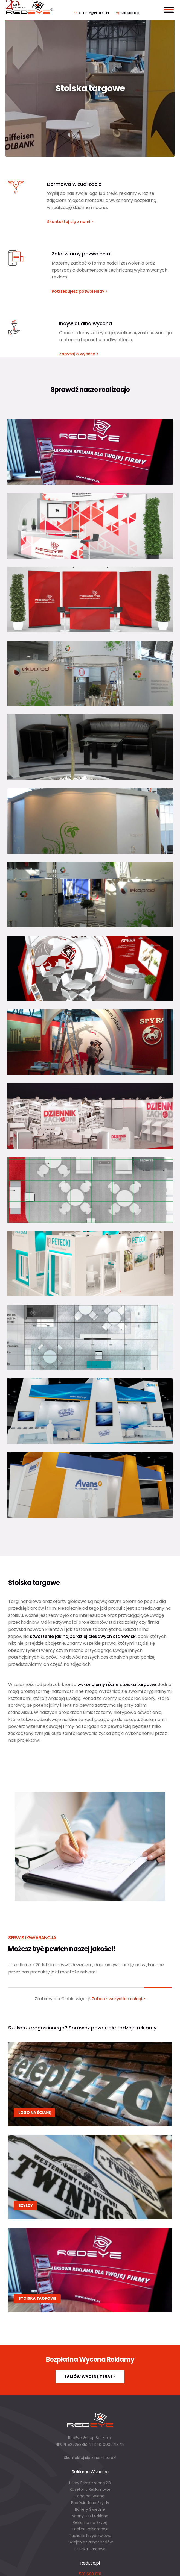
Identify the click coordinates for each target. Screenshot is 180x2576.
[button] (11, 2565)
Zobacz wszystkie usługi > (119, 1999)
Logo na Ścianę (34, 2112)
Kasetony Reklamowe (90, 2489)
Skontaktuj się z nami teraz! (90, 2457)
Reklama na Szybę (90, 2522)
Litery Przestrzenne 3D (90, 2483)
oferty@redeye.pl (94, 13)
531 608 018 (130, 13)
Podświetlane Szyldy (90, 2502)
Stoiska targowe (37, 2298)
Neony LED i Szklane (90, 2516)
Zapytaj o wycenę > (78, 354)
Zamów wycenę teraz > (90, 2376)
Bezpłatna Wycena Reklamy (90, 2359)
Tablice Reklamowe (90, 2529)
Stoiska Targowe (90, 2549)
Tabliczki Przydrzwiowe (90, 2535)
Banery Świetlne (90, 2509)
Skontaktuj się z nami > (70, 222)
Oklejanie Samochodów (90, 2542)
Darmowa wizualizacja (74, 184)
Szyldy (25, 2205)
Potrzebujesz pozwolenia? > (80, 291)
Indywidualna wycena (85, 323)
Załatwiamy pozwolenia (81, 254)
